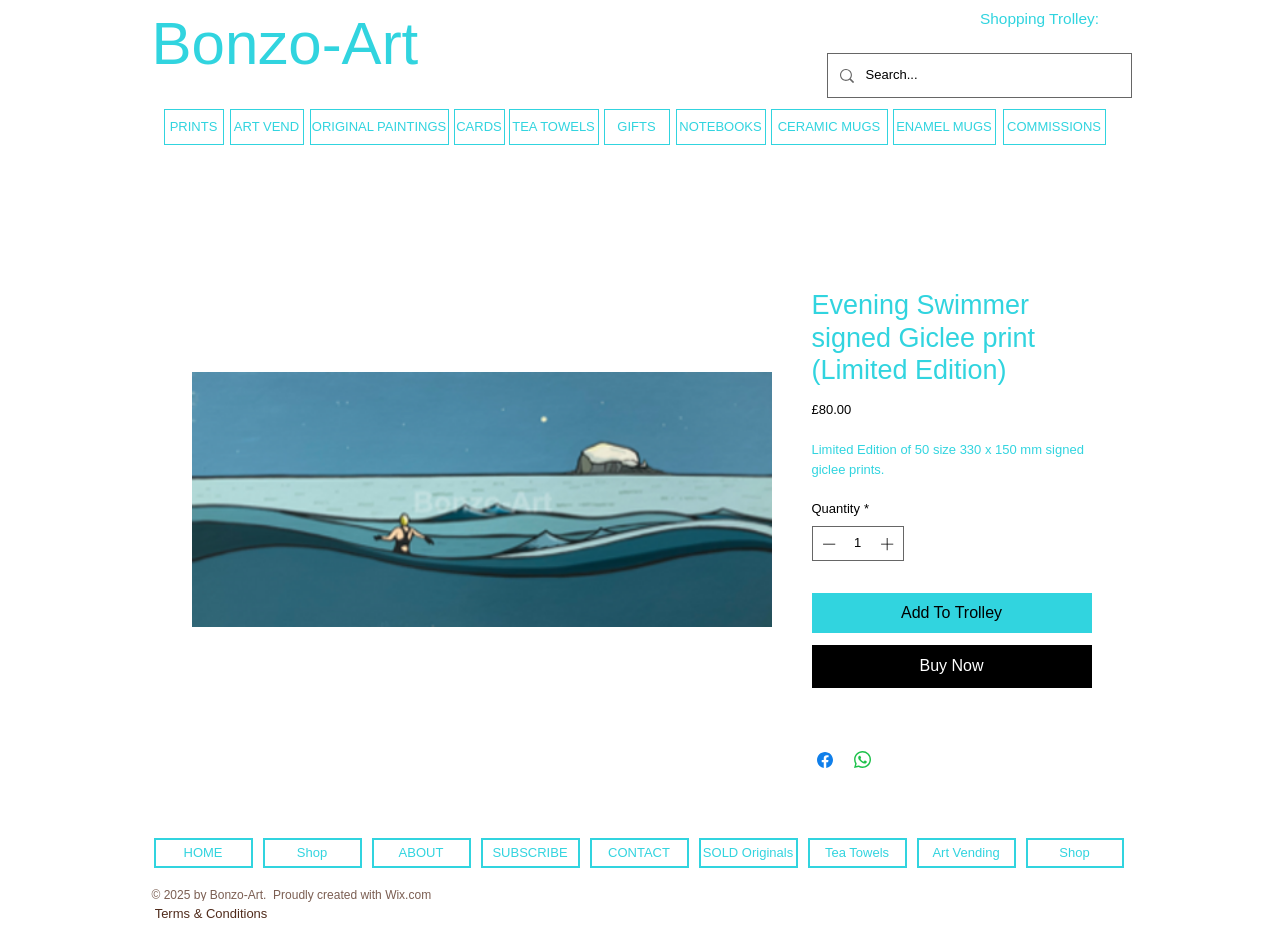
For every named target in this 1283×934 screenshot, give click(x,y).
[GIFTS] (637, 127)
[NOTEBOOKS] (721, 127)
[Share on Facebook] (825, 760)
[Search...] (977, 75)
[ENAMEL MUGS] (944, 127)
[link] (1055, 19)
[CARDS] (479, 127)
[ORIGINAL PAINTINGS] (379, 127)
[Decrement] (827, 544)
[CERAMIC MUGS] (829, 127)
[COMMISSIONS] (1054, 127)
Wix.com (408, 895)
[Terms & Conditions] (211, 914)
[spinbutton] (857, 544)
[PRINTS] (194, 127)
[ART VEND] (267, 127)
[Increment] (889, 544)
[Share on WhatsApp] (863, 760)
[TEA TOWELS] (554, 127)
